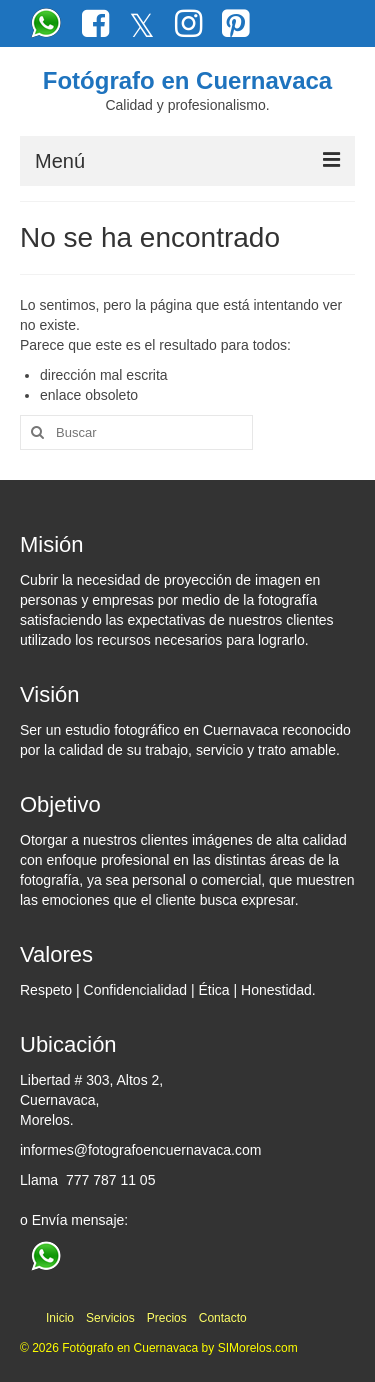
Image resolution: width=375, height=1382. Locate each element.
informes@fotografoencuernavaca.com (140, 1150)
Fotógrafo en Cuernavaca (187, 80)
